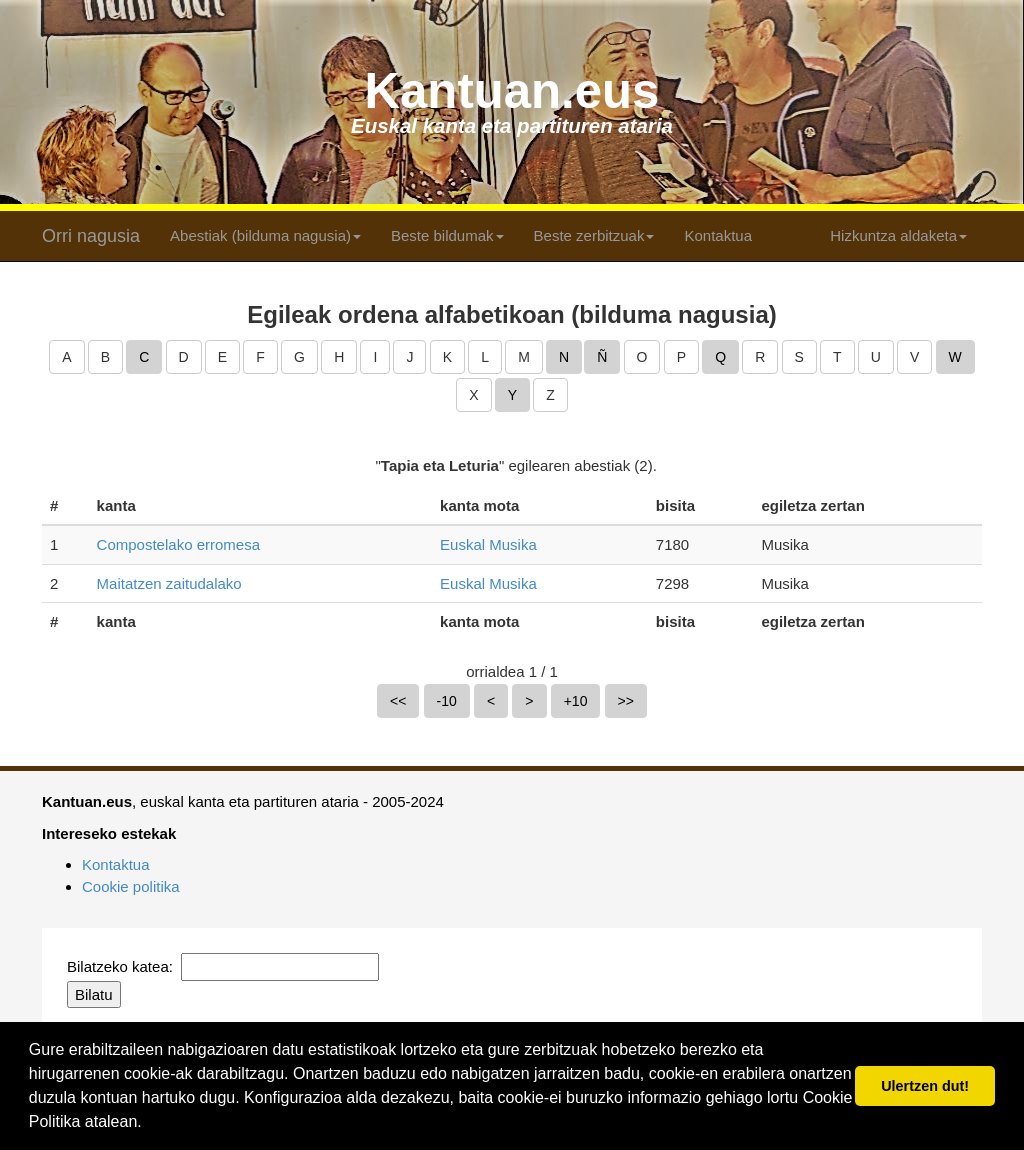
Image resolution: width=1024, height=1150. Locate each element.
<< (398, 701)
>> (626, 701)
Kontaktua (718, 235)
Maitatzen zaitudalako (169, 583)
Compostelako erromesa (178, 544)
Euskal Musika (488, 544)
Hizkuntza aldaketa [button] (898, 235)
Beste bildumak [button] (447, 235)
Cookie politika (131, 886)
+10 (576, 701)
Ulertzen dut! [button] (925, 1086)
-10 (447, 701)
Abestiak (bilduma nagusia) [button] (265, 235)
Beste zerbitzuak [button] (594, 235)
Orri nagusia (91, 236)
